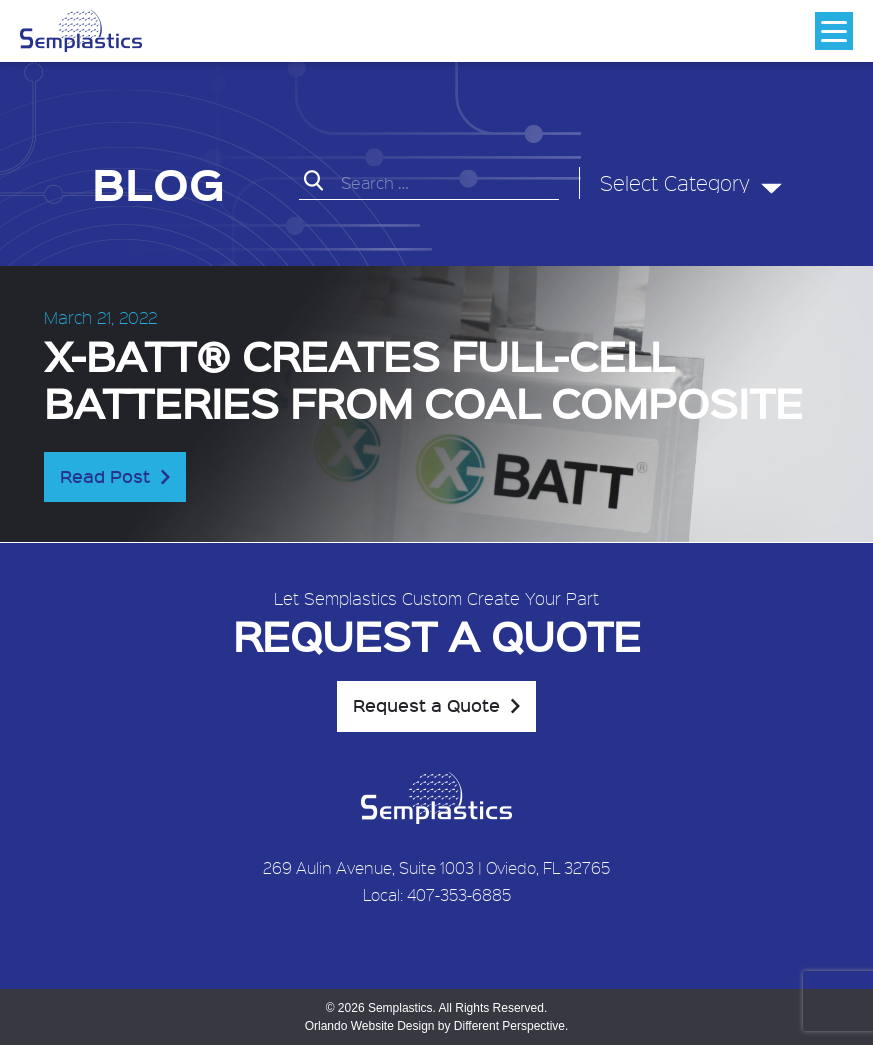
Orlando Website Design (370, 1026)
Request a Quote (426, 705)
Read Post (105, 476)
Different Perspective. (511, 1026)
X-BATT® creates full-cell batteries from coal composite (423, 378)
